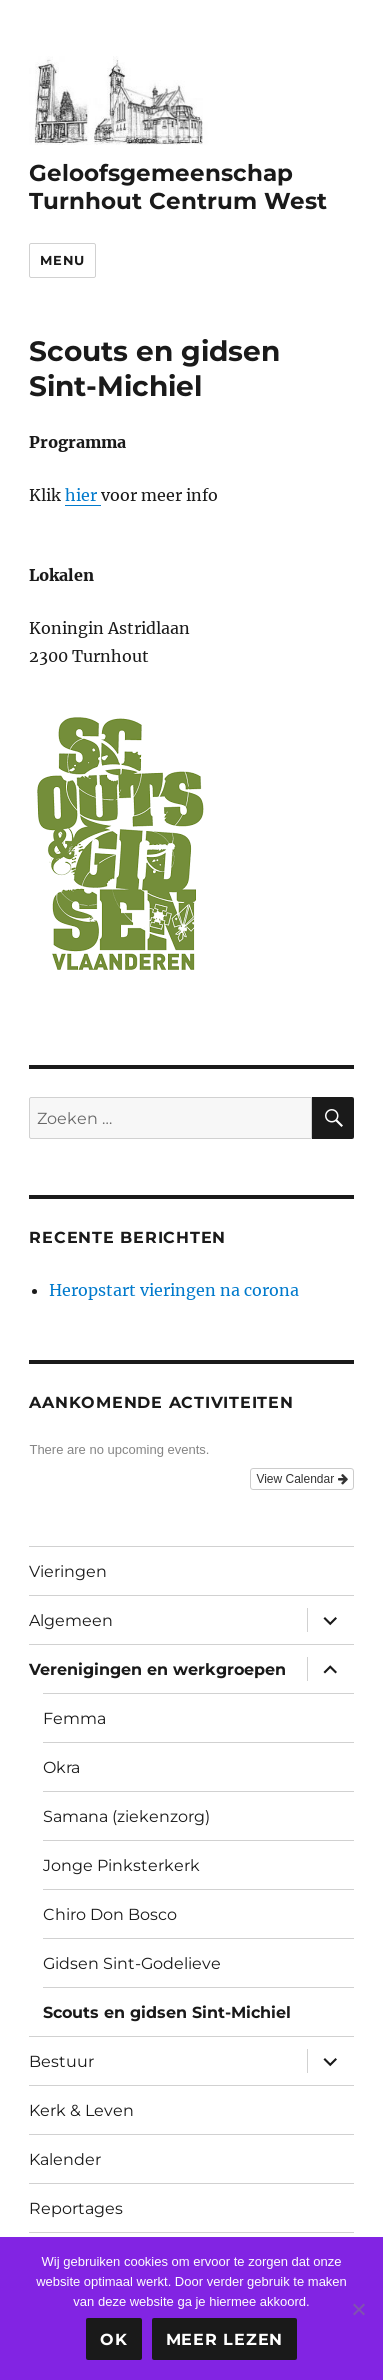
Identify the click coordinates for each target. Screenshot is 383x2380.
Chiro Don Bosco (110, 1914)
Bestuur (61, 2061)
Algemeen (71, 1620)
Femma (74, 1718)
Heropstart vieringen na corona (174, 1290)
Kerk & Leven (81, 2110)
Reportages (76, 2208)
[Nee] (358, 2309)
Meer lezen (225, 2339)
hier (83, 495)
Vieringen (68, 1571)
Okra (61, 1767)
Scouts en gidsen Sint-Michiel (167, 2012)
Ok (114, 2339)
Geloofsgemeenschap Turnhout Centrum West (178, 187)
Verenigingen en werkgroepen (157, 1669)
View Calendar (301, 1479)
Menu (62, 260)
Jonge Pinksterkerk (121, 1865)
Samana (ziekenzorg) (126, 1816)
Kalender (65, 2159)
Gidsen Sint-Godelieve (132, 1963)
